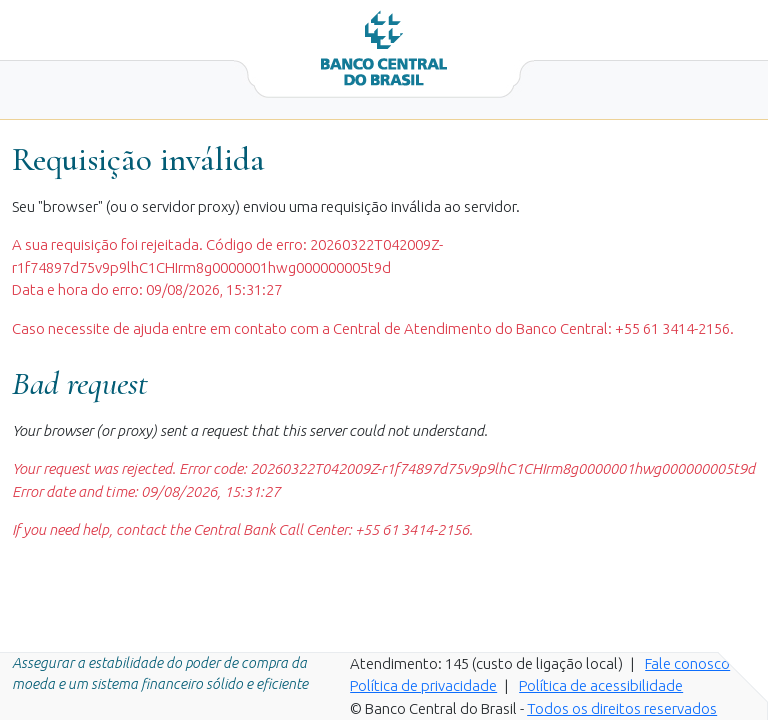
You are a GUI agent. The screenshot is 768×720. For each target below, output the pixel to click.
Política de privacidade (423, 685)
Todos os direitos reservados (622, 708)
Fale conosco (687, 663)
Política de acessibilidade (601, 685)
